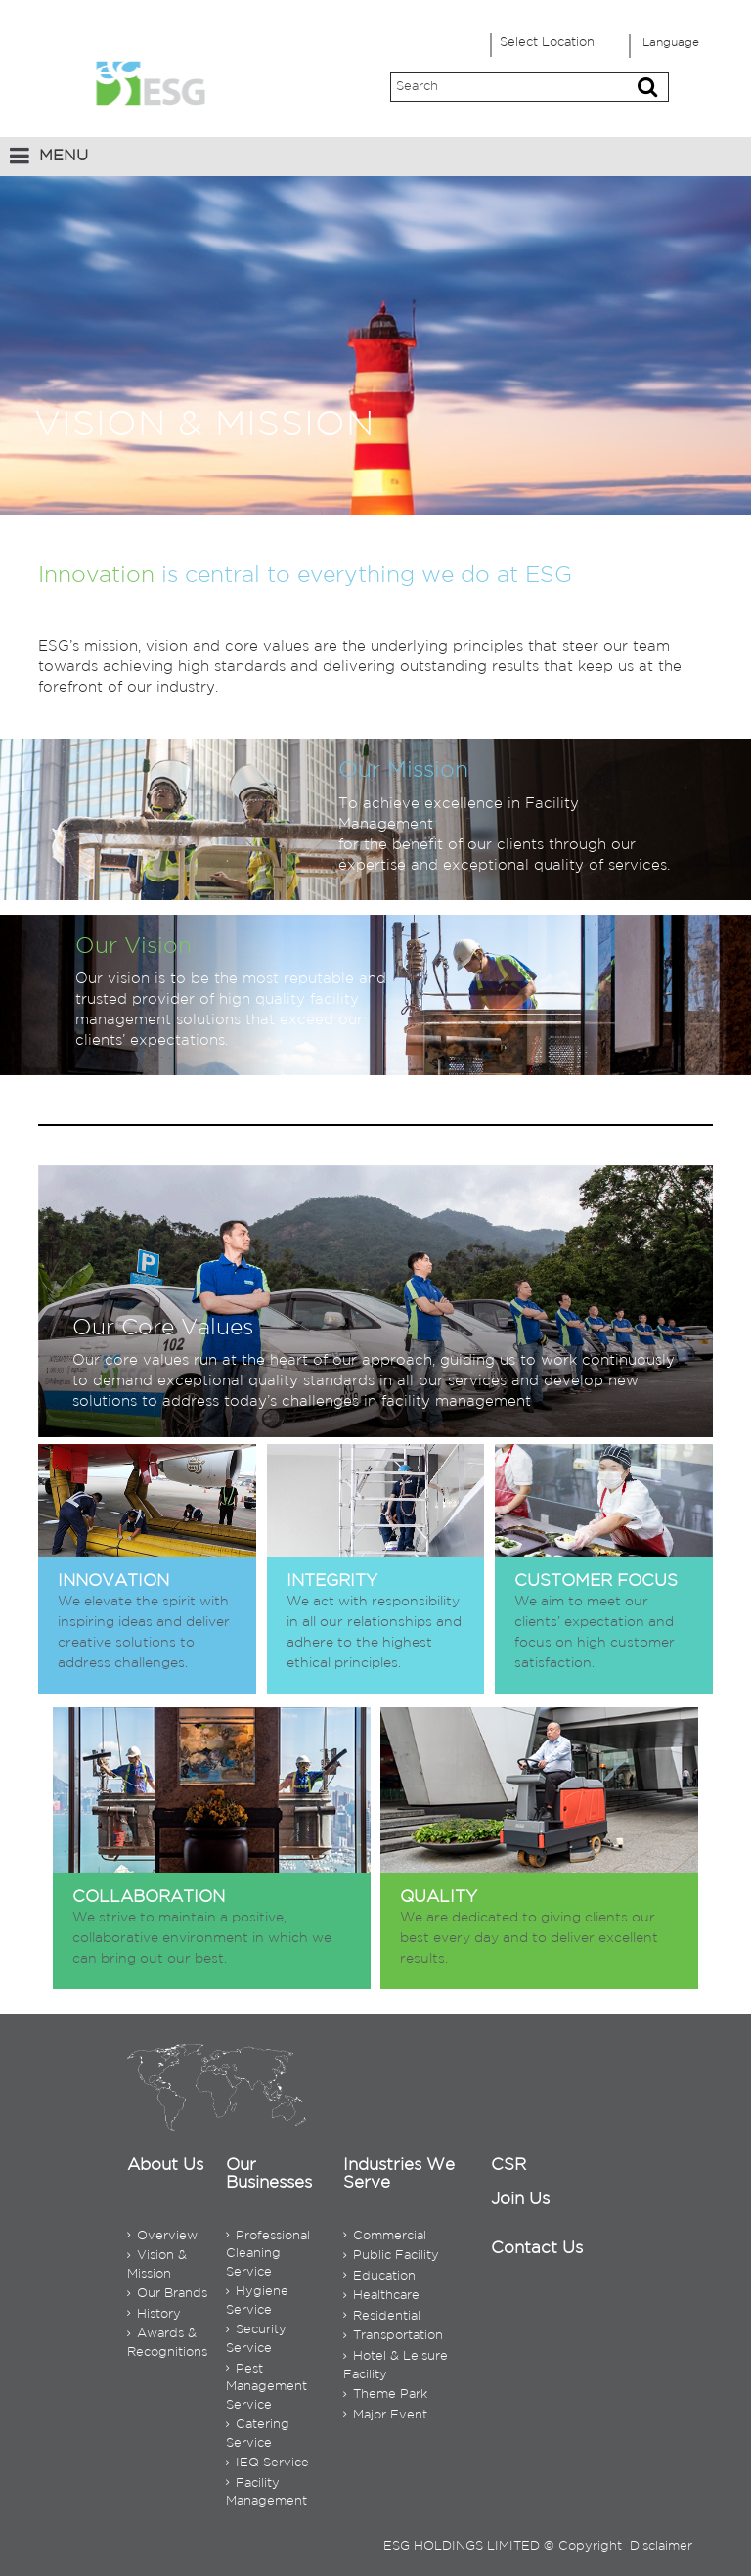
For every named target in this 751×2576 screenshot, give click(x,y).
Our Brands (167, 2293)
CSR (508, 2165)
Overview (162, 2236)
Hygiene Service (257, 2301)
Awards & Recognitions (167, 2343)
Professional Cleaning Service (268, 2254)
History (154, 2314)
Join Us (520, 2199)
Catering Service (257, 2434)
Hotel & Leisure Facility (395, 2365)
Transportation (393, 2335)
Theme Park (385, 2394)
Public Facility (391, 2255)
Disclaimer (661, 2546)
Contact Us (537, 2248)
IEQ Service (267, 2463)
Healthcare (381, 2295)
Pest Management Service (266, 2387)
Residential (381, 2316)
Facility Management (266, 2493)
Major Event (385, 2415)
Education (379, 2276)
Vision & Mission (157, 2265)
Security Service (256, 2339)
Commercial (384, 2236)
